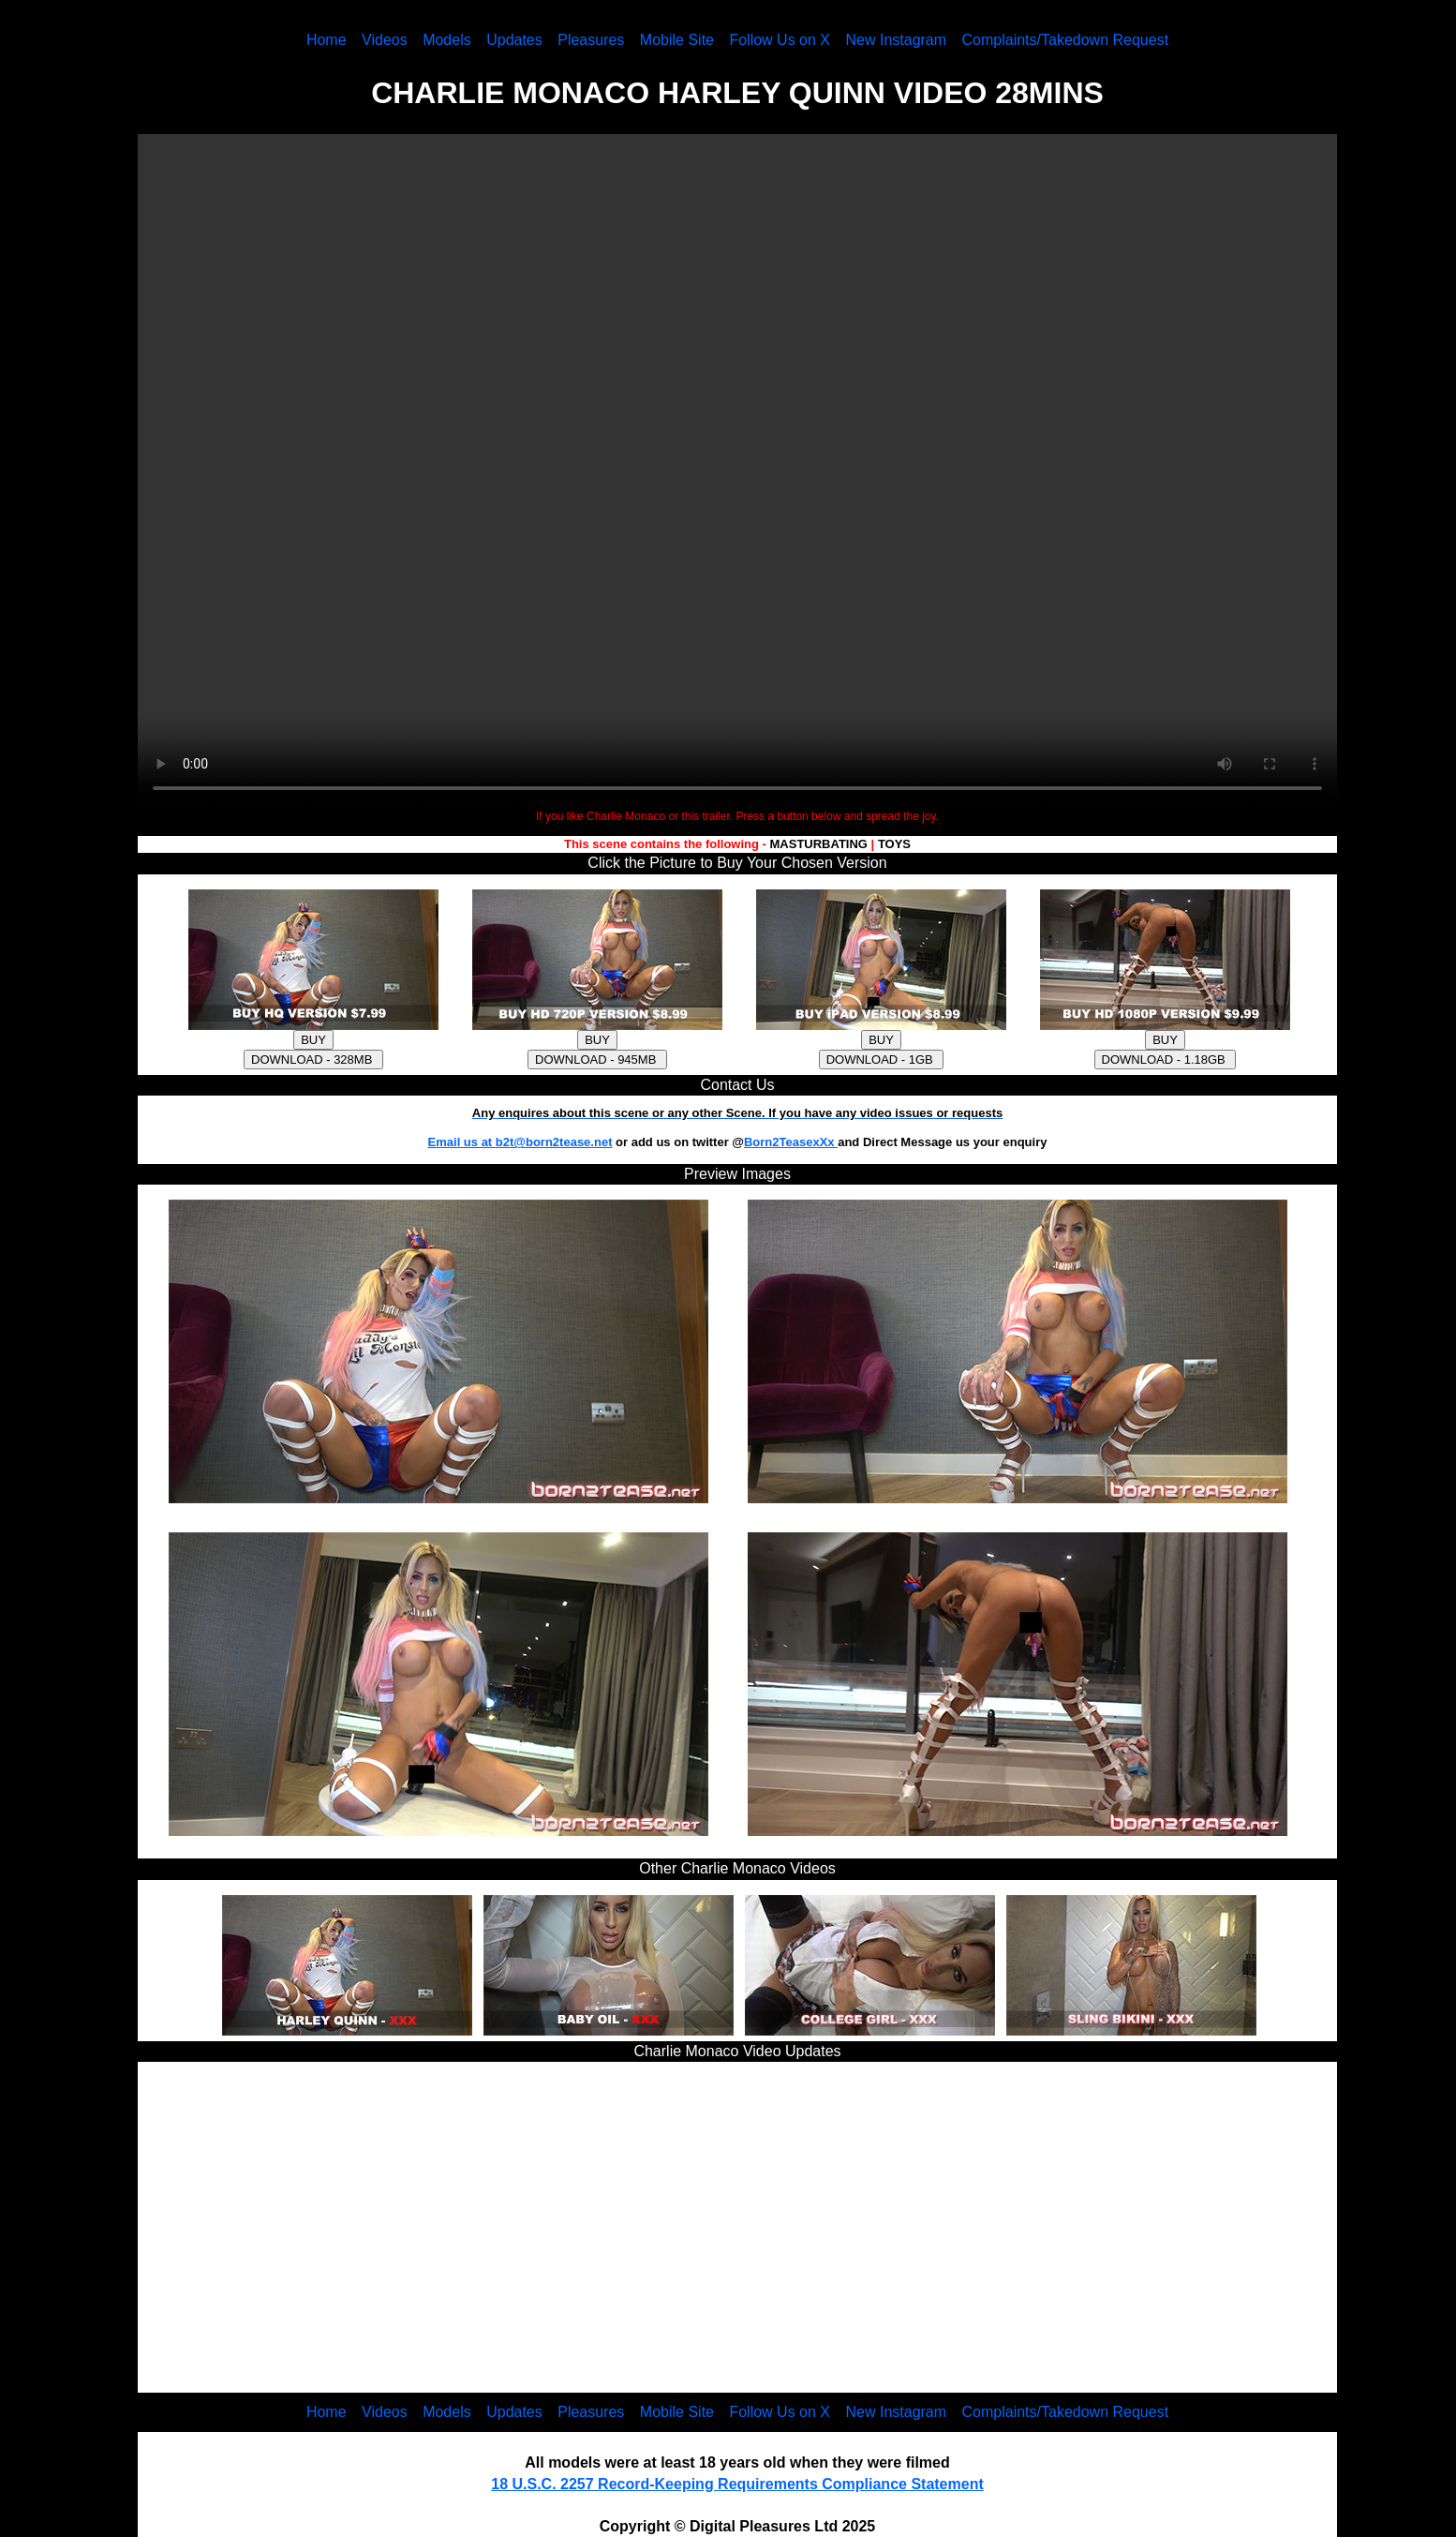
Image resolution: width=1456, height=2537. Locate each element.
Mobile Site (677, 40)
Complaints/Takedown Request (1065, 40)
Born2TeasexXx (791, 1142)
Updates (514, 40)
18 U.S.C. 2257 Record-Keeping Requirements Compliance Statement (737, 2484)
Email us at (462, 1142)
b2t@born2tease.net (554, 1142)
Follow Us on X (779, 40)
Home (326, 40)
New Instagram (895, 40)
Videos (385, 40)
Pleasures (590, 40)
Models (447, 40)
